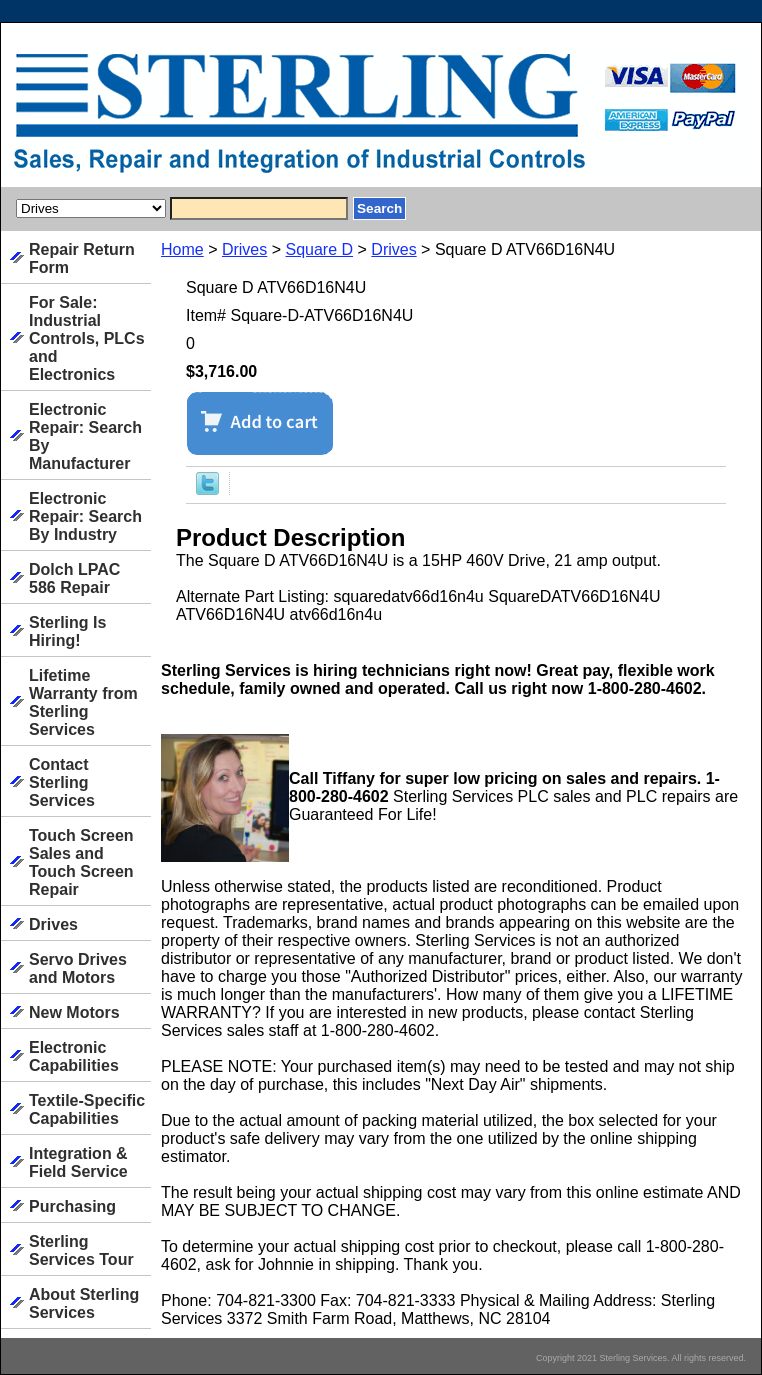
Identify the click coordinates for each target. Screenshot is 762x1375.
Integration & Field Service (78, 1162)
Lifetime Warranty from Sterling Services (83, 702)
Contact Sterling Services (62, 782)
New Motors (74, 1012)
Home (182, 249)
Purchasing (72, 1206)
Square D (320, 249)
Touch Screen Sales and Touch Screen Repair (81, 862)
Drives (244, 249)
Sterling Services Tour (81, 1250)
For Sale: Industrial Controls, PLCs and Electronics (87, 338)
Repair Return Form (82, 258)
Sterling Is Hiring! (67, 631)
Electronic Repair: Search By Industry (85, 516)
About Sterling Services (84, 1303)
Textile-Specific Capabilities (87, 1109)
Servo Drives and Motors (78, 968)
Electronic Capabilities (74, 1056)
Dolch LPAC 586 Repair (74, 578)
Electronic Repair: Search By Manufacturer (85, 436)
